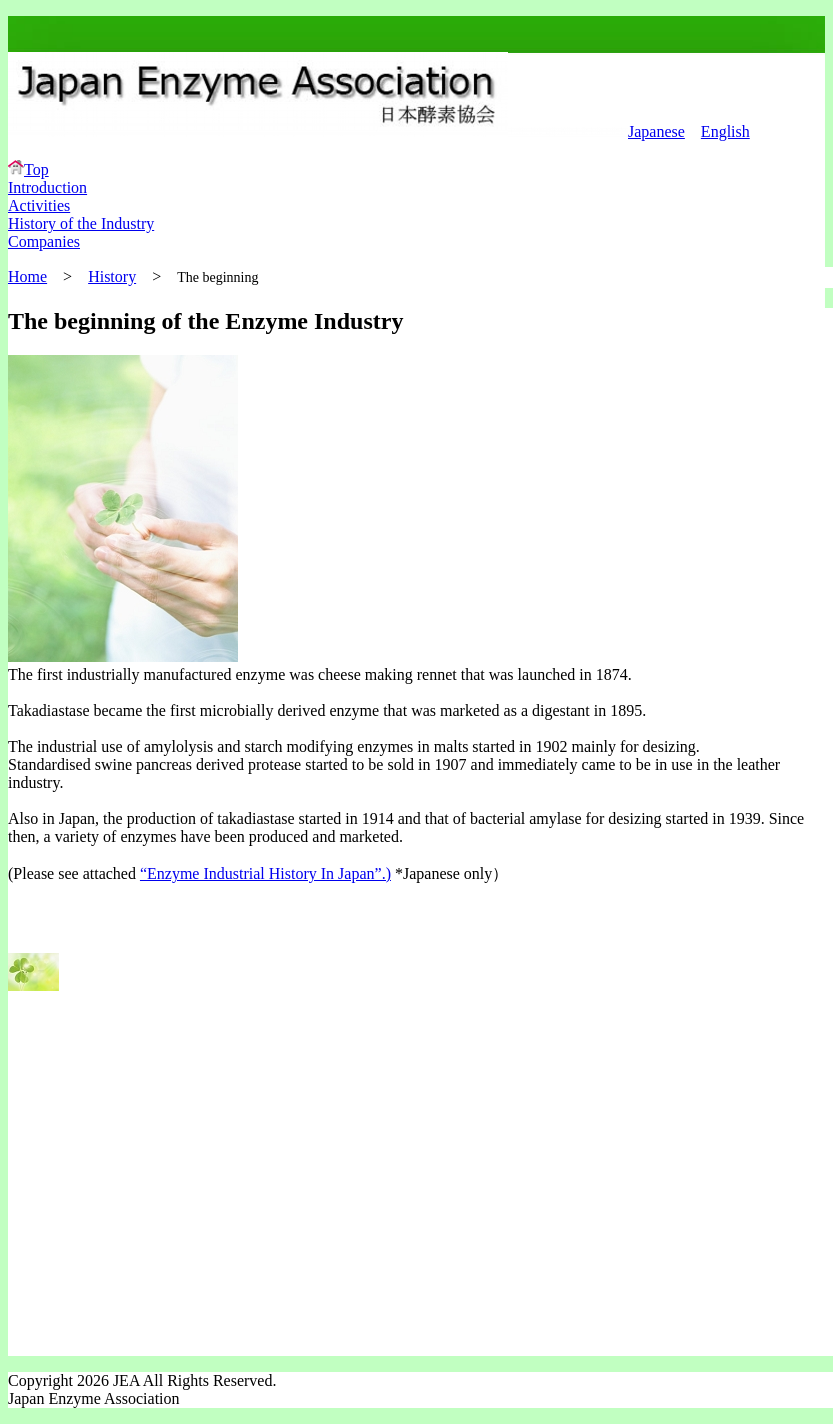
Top (28, 169)
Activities (39, 205)
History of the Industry (81, 223)
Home (27, 276)
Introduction (47, 187)
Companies (44, 241)
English (725, 131)
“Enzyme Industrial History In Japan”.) (265, 873)
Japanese (656, 131)
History (112, 276)
